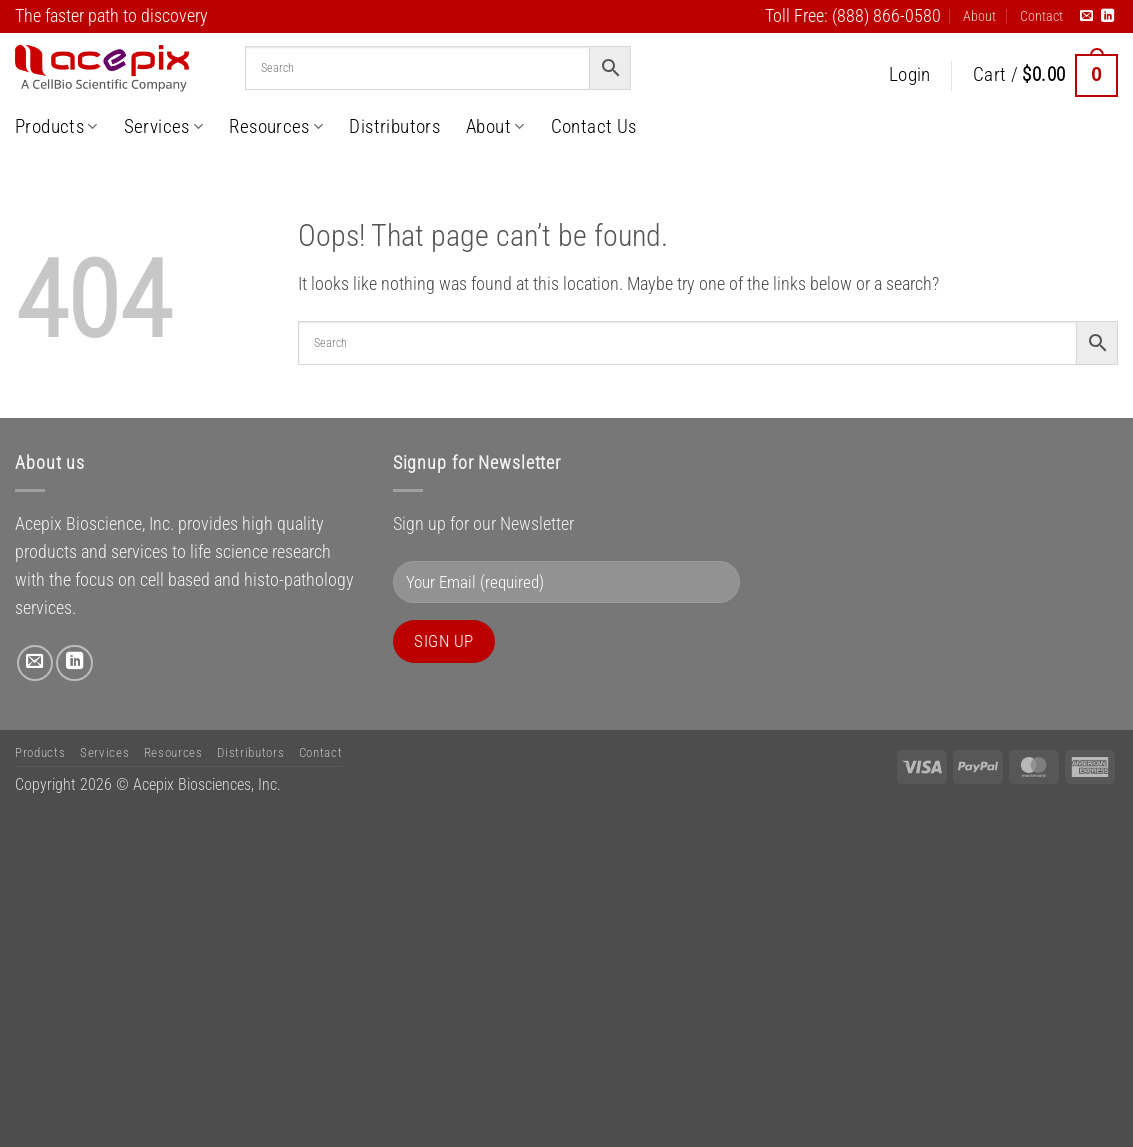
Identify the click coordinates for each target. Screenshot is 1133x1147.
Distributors (394, 126)
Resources (276, 126)
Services (164, 126)
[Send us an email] (1086, 16)
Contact (1041, 16)
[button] (910, 75)
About (979, 16)
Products (56, 126)
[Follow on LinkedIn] (1107, 16)
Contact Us (594, 126)
